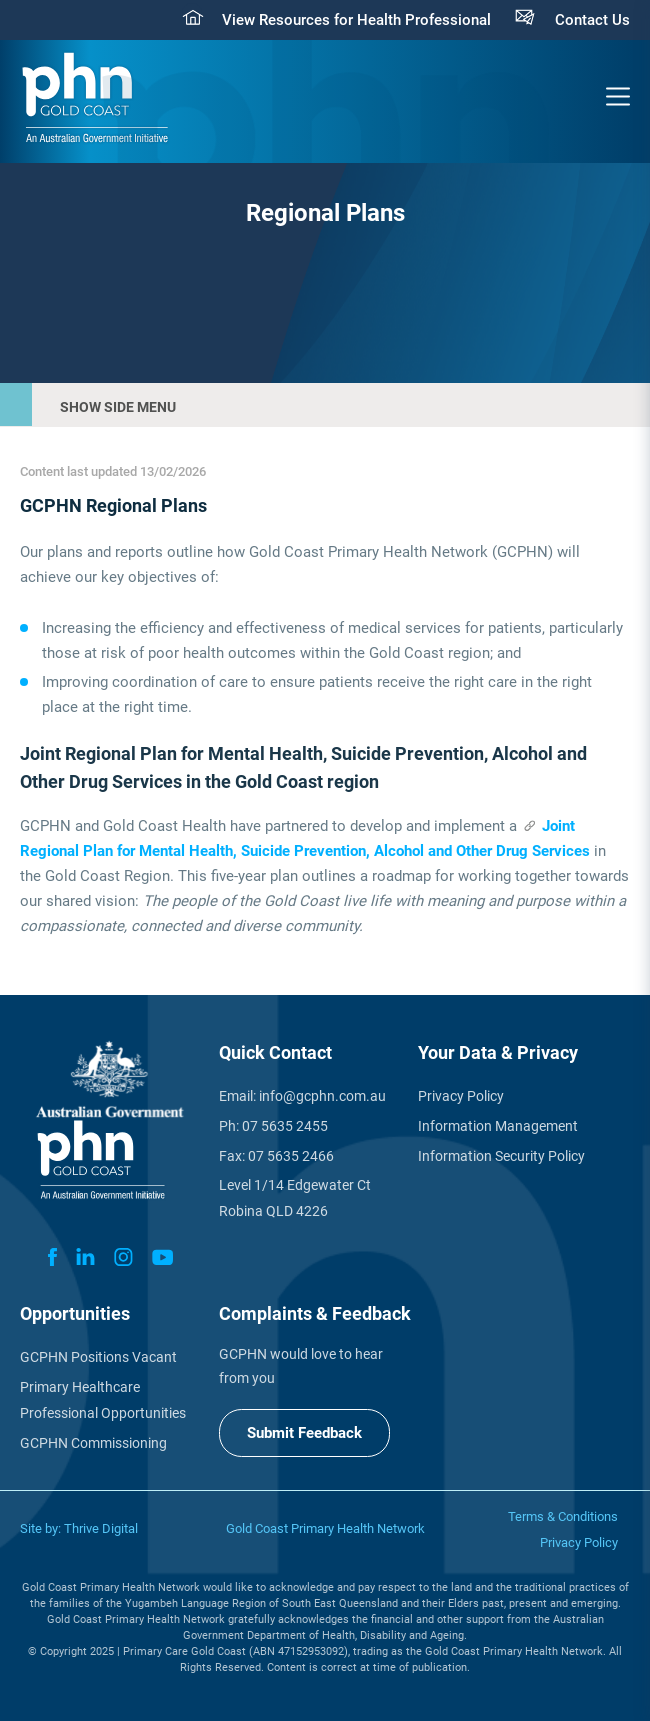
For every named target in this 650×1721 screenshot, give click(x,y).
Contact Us (592, 20)
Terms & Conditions (563, 1516)
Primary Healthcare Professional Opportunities (103, 1400)
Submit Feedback (304, 1433)
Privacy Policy (461, 1096)
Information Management (498, 1126)
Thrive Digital (101, 1528)
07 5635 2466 (291, 1156)
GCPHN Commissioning (93, 1443)
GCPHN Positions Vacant (98, 1357)
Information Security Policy (501, 1156)
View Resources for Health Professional (356, 20)
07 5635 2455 (285, 1126)
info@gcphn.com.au (322, 1096)
